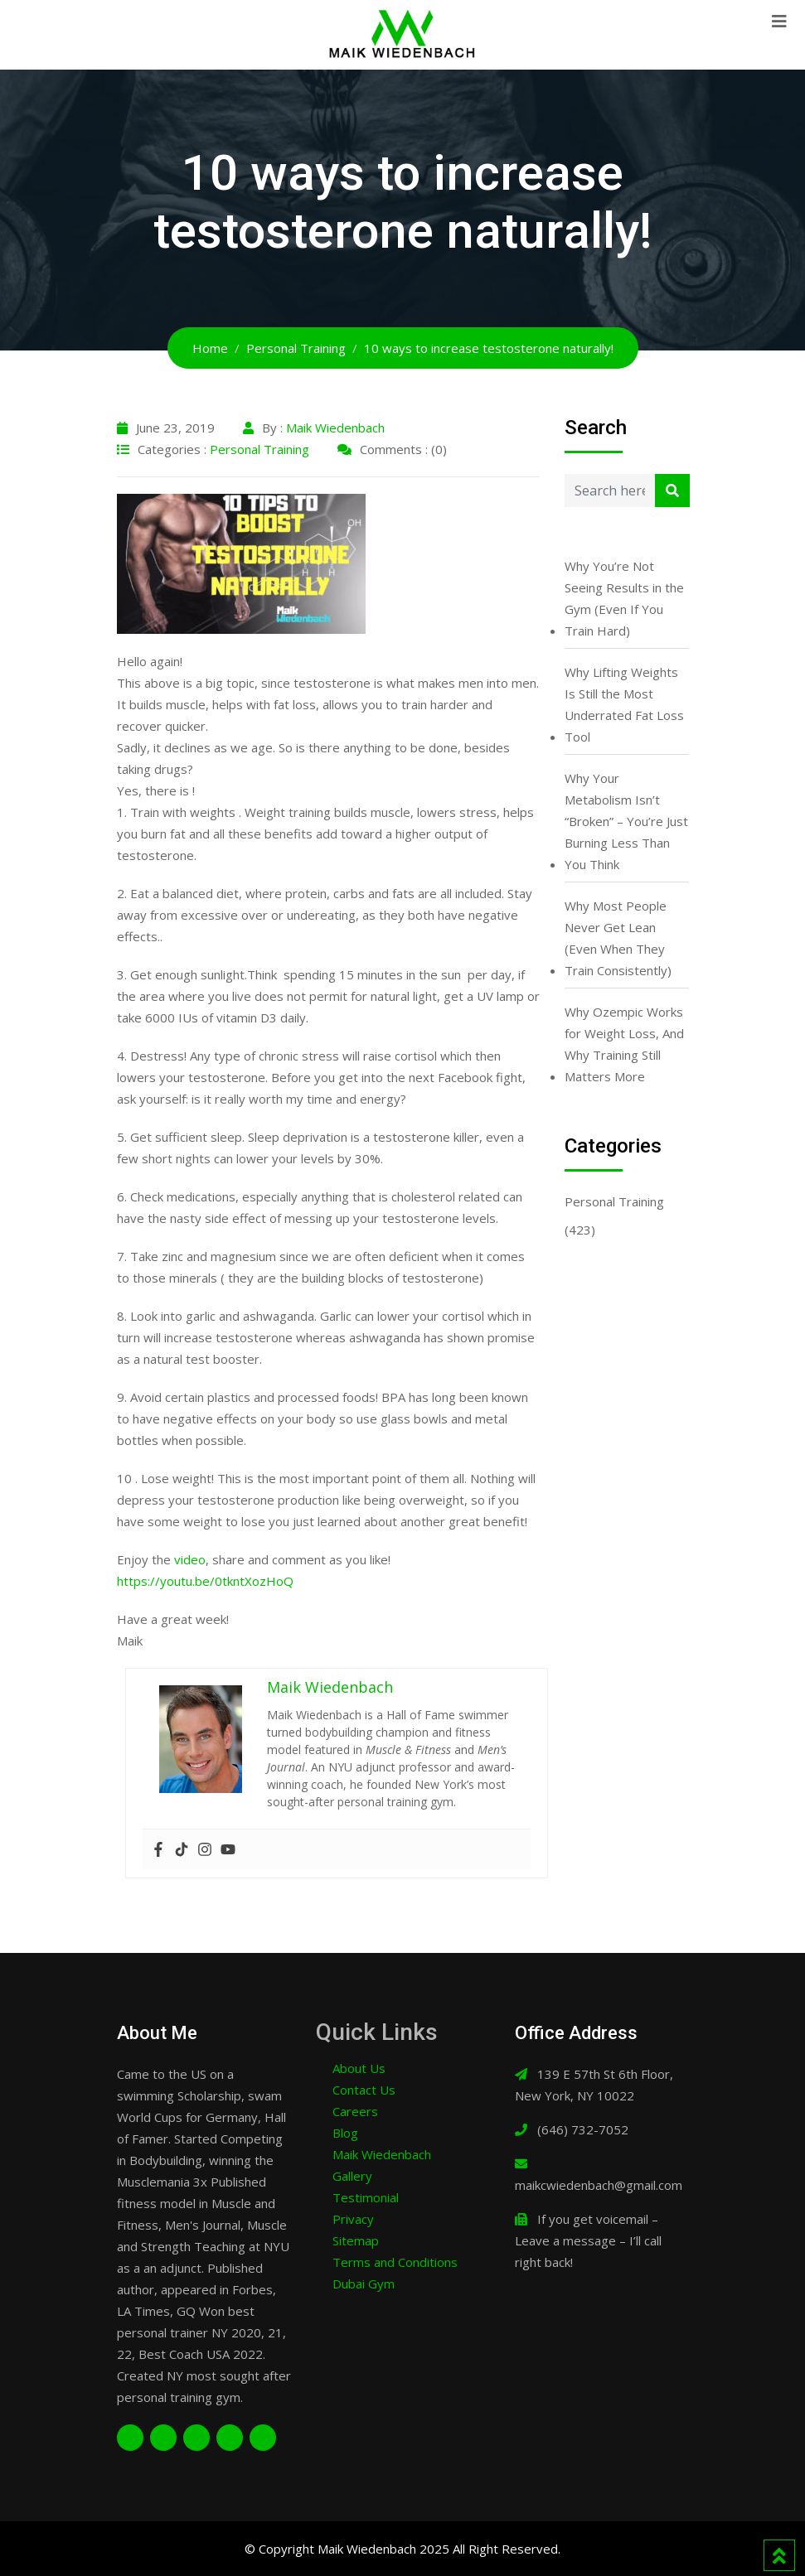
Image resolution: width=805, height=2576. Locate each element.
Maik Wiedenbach (335, 427)
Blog (345, 2132)
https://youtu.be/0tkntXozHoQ (205, 1581)
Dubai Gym (363, 2283)
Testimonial (365, 2197)
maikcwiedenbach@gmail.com (598, 2185)
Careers (355, 2111)
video (188, 1559)
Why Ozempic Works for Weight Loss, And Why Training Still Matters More (624, 1044)
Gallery (352, 2176)
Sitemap (355, 2240)
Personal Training (259, 449)
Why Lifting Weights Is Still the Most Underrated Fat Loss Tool (624, 704)
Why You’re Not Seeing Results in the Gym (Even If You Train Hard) (624, 598)
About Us (359, 2068)
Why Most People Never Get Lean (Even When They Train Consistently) (618, 938)
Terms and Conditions (395, 2262)
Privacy (353, 2219)
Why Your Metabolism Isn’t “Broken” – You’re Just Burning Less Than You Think (626, 821)
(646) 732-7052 (582, 2129)
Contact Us (363, 2089)
